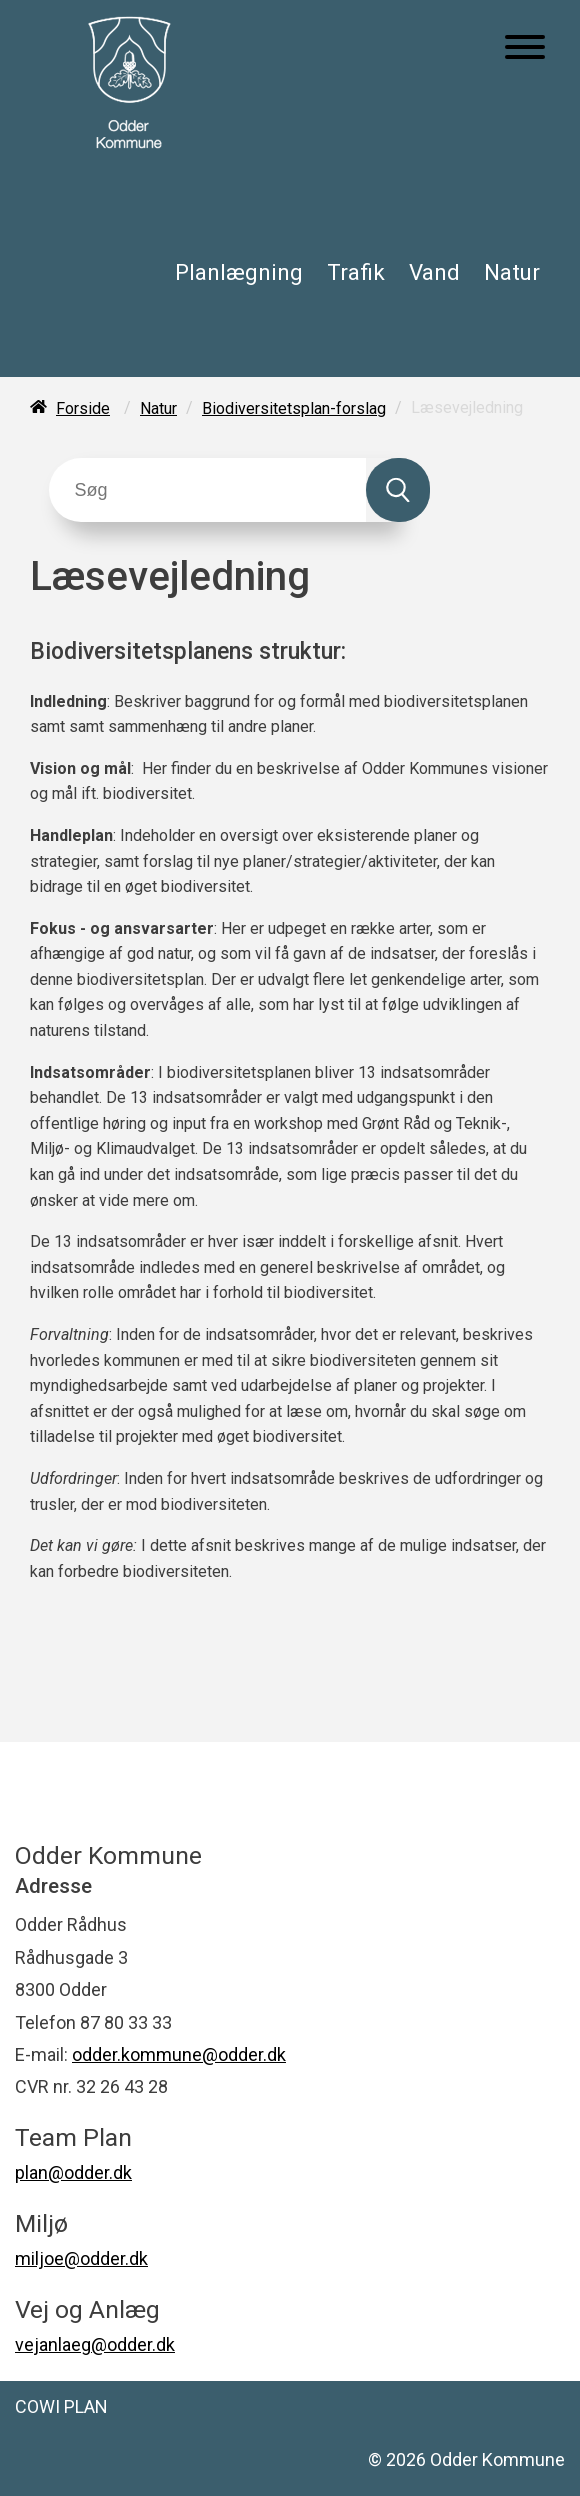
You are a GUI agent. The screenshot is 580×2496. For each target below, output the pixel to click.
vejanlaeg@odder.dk (95, 2344)
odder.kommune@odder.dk (179, 2054)
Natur (512, 272)
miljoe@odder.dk (81, 2258)
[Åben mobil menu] (525, 49)
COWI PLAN (61, 2406)
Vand (434, 272)
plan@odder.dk (73, 2172)
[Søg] (207, 490)
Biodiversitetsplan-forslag (294, 408)
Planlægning (239, 272)
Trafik (356, 272)
